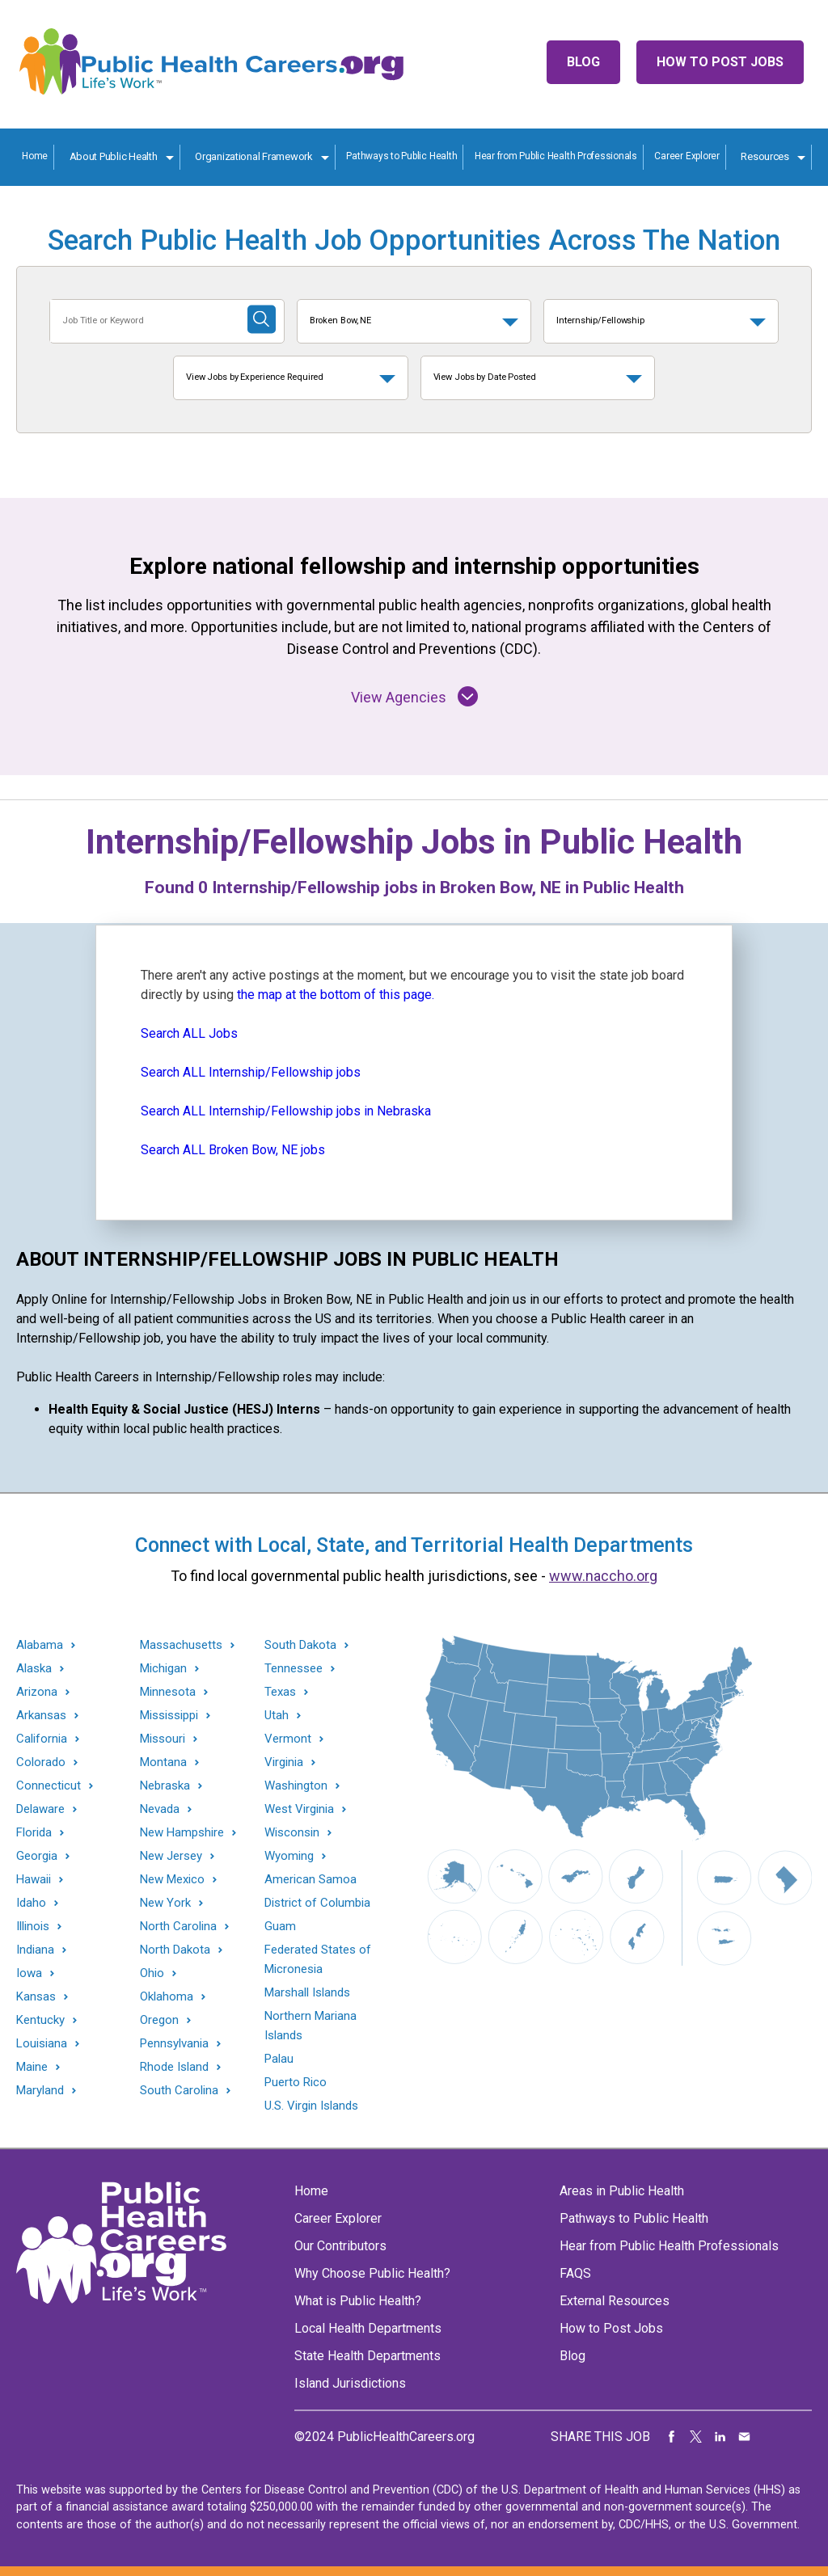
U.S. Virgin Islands (311, 2105)
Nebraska (165, 1786)
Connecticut (48, 1786)
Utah (276, 1715)
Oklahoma (166, 1997)
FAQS (575, 2273)
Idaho (31, 1903)
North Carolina (178, 1926)
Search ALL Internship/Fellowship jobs (251, 1072)
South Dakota (300, 1645)
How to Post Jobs (720, 62)
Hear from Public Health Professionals (556, 156)
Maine (32, 2067)
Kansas (36, 1997)
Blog (583, 62)
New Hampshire (182, 1833)
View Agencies (414, 696)
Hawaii (33, 1880)
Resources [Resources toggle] (765, 156)
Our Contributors (340, 2245)
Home (35, 156)
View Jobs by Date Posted (484, 377)
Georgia (36, 1856)
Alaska (34, 1669)
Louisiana (41, 2044)
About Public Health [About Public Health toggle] (114, 156)
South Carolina (179, 2090)
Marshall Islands (307, 1992)
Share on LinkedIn (720, 2437)
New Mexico (172, 1880)
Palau (279, 2058)
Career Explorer (686, 156)
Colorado (40, 1762)
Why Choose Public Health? (372, 2273)
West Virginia (299, 1809)
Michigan (163, 1669)
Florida (34, 1833)
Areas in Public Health (622, 2191)
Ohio (152, 1973)
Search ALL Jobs (189, 1033)
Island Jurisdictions (350, 2383)
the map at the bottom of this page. (335, 994)
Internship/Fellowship (600, 320)
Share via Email (744, 2437)
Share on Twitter (696, 2437)
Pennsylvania (174, 2044)
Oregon (159, 2020)
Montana (163, 1762)
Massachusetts (181, 1645)
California (41, 1739)
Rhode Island (174, 2067)
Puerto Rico (295, 2082)
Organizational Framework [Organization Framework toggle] (254, 156)
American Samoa (310, 1879)
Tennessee (293, 1669)
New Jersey (171, 1856)
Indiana (35, 1950)
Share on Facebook (672, 2437)
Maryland (40, 2090)
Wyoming (289, 1856)
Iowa (29, 1973)
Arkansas (41, 1715)
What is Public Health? (357, 2300)
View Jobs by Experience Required (254, 377)
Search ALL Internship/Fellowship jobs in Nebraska (286, 1111)
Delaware (40, 1809)
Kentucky (40, 2020)
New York (165, 1903)
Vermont (287, 1739)
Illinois (32, 1926)
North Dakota (175, 1950)
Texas (280, 1692)
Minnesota (168, 1692)
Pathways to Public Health (401, 156)
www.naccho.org (603, 1575)
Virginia (283, 1762)
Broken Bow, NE (340, 320)
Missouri (162, 1739)
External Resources (615, 2300)
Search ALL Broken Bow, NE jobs (233, 1149)
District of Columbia (317, 1902)
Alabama (39, 1645)
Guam (280, 1926)
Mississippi (169, 1715)
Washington (295, 1786)
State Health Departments (367, 2355)
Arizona (36, 1692)
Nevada (160, 1809)
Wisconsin (291, 1833)
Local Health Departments (367, 2328)
